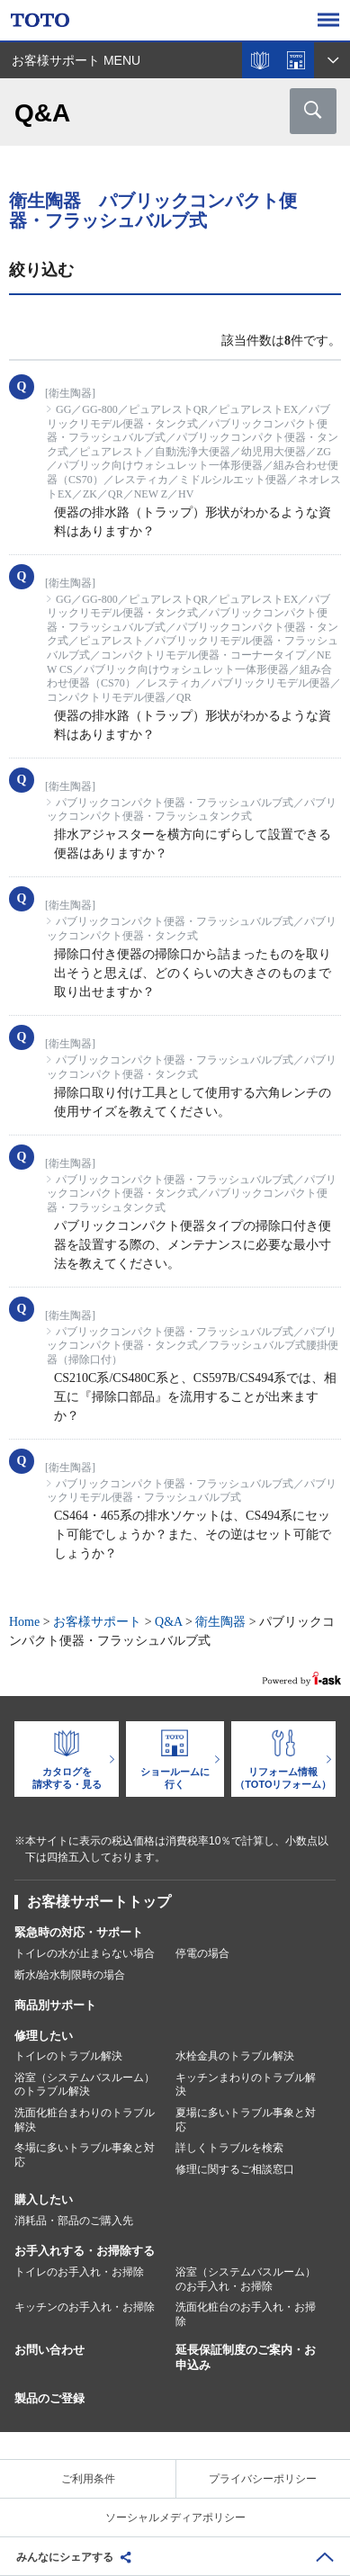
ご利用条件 (88, 2479)
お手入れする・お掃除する (84, 2250)
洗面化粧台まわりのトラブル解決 (84, 2119)
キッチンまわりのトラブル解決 (245, 2084)
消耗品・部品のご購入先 (73, 2220)
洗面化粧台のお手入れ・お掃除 (245, 2314)
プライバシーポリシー (263, 2479)
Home (24, 1622)
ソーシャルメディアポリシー (175, 2517)
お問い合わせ (49, 2349)
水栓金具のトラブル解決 (234, 2056)
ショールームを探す (296, 60)
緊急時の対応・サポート (78, 1932)
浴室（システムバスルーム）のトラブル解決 (84, 2084)
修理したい (43, 2035)
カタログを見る (260, 60)
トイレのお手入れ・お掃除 (79, 2272)
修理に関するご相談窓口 (234, 2169)
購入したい (43, 2199)
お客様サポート (97, 1622)
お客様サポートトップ (99, 1901)
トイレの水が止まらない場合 (84, 1953)
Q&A (168, 1622)
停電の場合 (202, 1953)
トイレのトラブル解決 (68, 2056)
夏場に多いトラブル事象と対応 (245, 2119)
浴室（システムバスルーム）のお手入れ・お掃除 (245, 2279)
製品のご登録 (49, 2398)
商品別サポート (55, 2005)
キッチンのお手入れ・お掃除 (84, 2307)
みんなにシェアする (64, 2557)
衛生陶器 (220, 1622)
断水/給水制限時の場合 (69, 1975)
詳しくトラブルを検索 (229, 2147)
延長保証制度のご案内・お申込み (245, 2357)
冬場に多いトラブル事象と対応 (84, 2154)
